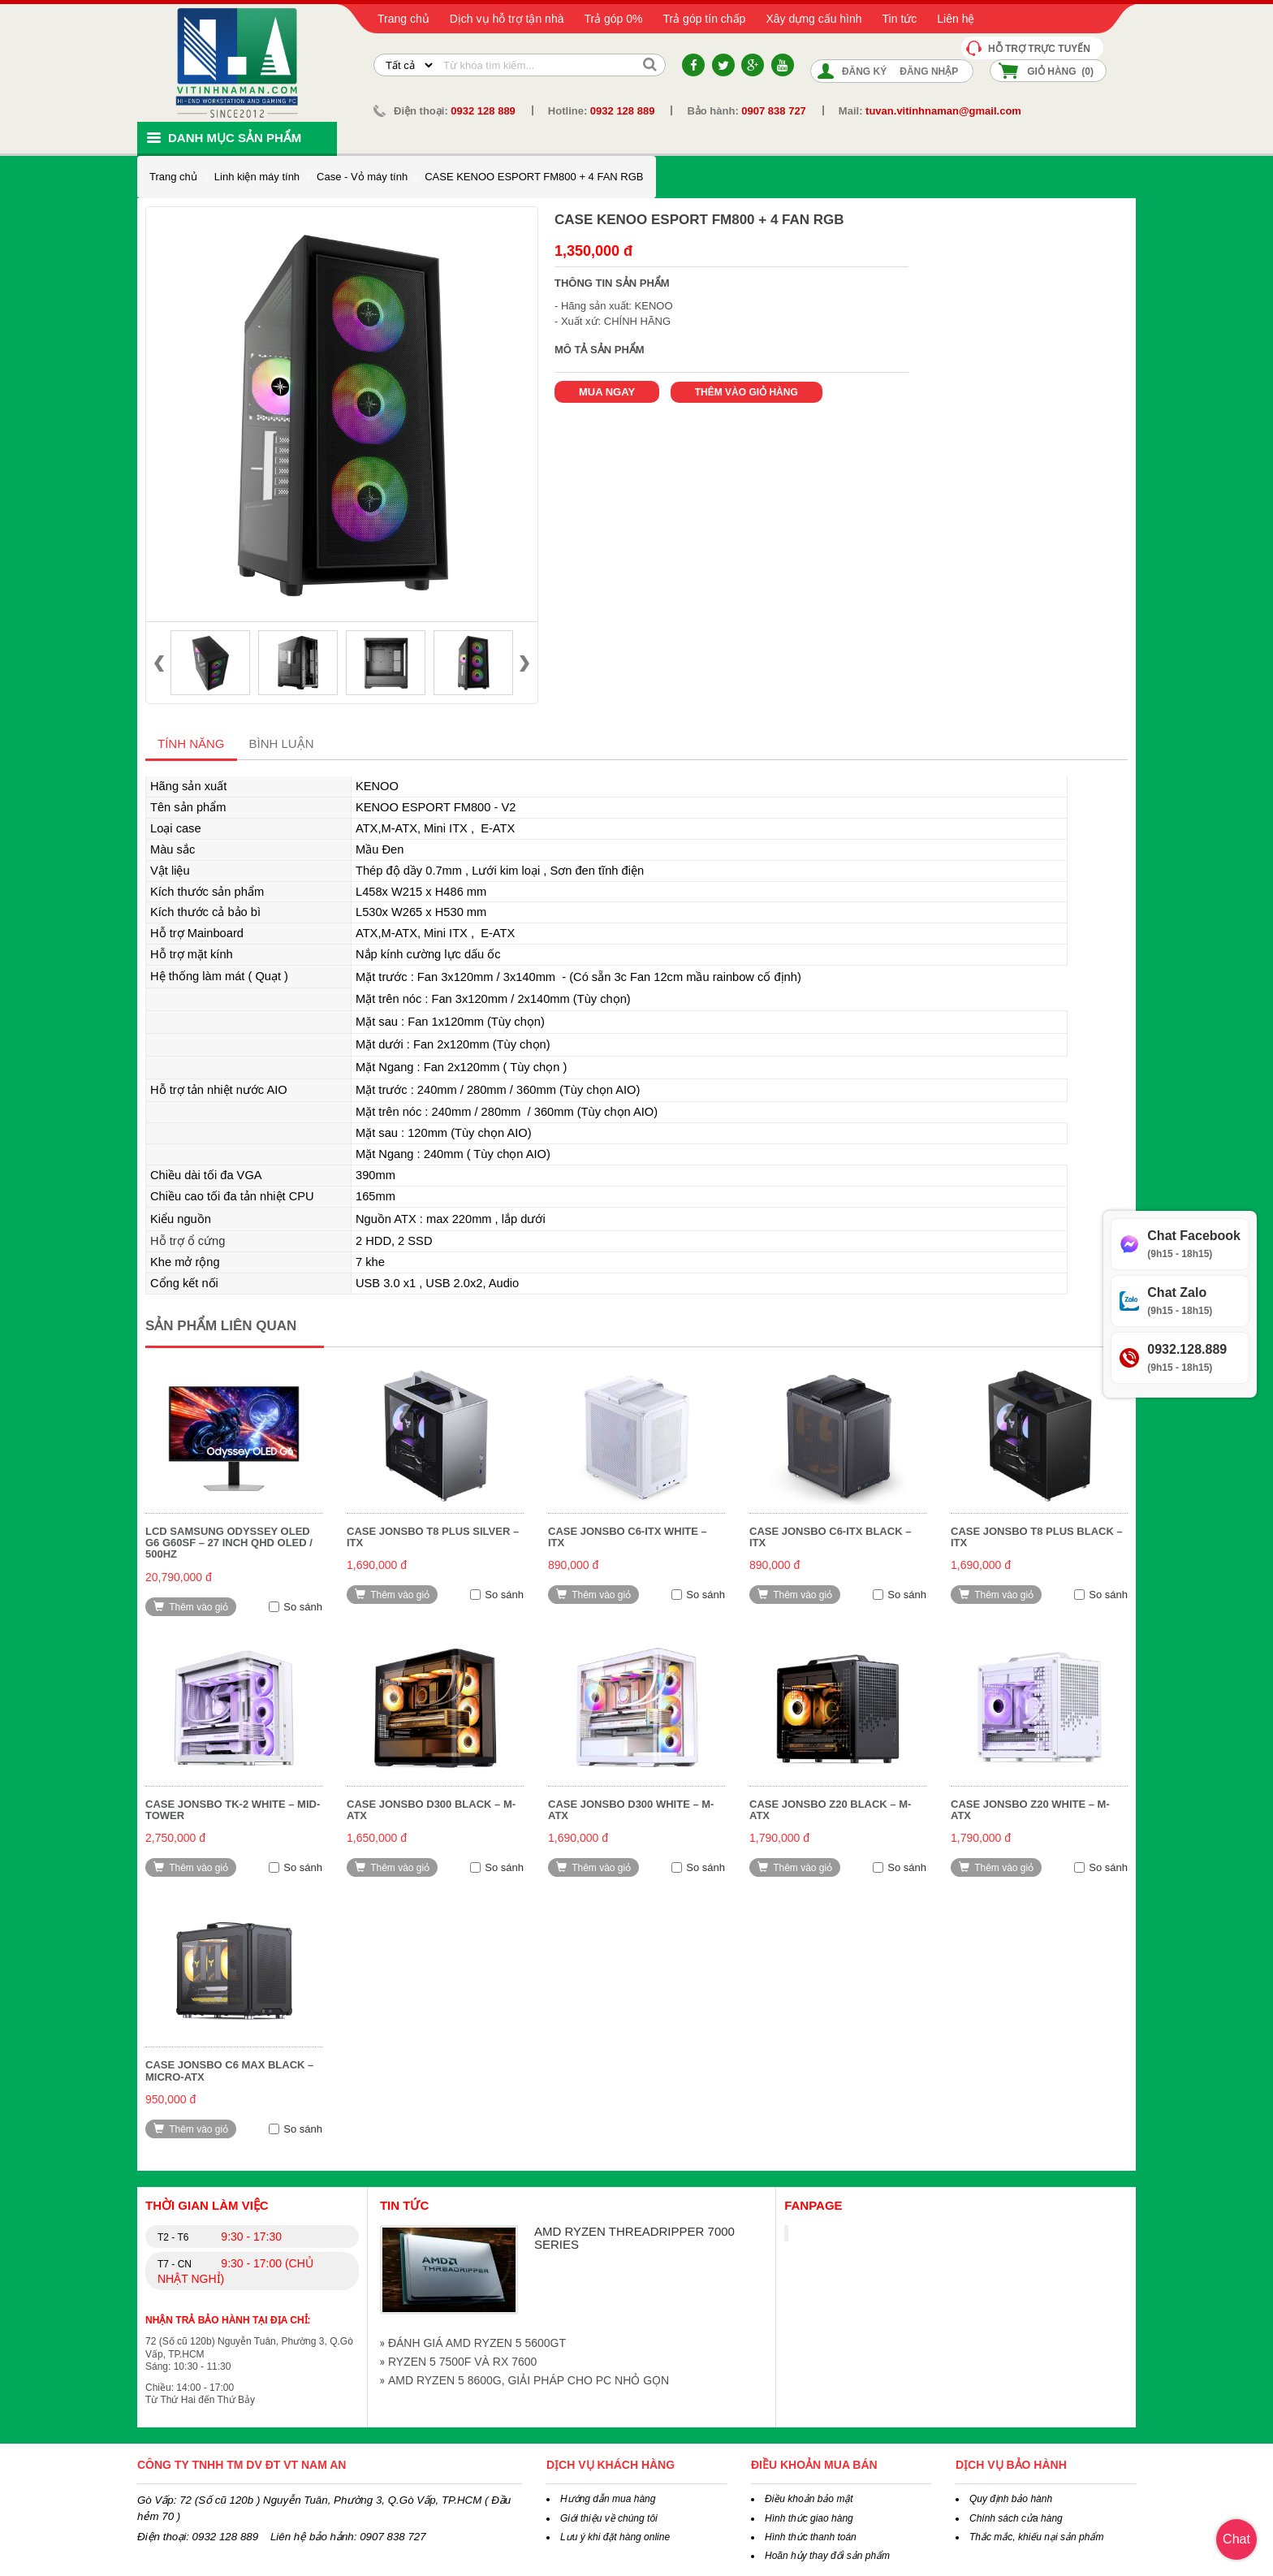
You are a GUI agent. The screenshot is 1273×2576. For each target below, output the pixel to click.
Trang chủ (403, 18)
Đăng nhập (929, 71)
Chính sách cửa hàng (1016, 2518)
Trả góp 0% (613, 18)
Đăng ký (864, 71)
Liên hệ (955, 18)
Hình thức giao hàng (809, 2518)
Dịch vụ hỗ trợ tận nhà (507, 18)
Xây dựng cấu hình (813, 18)
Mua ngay (607, 392)
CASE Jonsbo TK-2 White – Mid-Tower (232, 1810)
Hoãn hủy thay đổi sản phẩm (827, 2555)
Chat (1236, 2539)
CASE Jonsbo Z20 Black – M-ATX (830, 1810)
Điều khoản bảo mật (809, 2499)
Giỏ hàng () (1060, 71)
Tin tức (899, 18)
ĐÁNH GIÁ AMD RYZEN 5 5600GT (477, 2342)
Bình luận (281, 743)
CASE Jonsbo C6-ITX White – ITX (627, 1537)
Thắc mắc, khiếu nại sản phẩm (1036, 2537)
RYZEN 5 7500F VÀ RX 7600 (462, 2361)
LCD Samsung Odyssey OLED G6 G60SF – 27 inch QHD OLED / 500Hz (229, 1543)
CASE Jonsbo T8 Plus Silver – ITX (433, 1537)
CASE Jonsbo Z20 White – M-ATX (1030, 1810)
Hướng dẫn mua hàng (607, 2499)
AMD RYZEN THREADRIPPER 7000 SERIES (634, 2238)
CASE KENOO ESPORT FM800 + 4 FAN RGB (534, 177)
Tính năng (191, 743)
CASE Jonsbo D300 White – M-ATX (631, 1810)
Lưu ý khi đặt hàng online (615, 2537)
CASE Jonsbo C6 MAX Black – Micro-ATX (229, 2070)
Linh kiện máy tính (257, 177)
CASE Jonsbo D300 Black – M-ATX (431, 1810)
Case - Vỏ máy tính (362, 177)
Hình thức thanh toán (811, 2537)
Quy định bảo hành (1010, 2499)
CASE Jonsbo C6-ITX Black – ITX (830, 1537)
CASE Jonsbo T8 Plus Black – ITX (1037, 1537)
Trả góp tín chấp (704, 18)
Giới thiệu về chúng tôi (609, 2518)
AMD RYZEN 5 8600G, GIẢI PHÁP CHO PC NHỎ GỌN (528, 2380)
